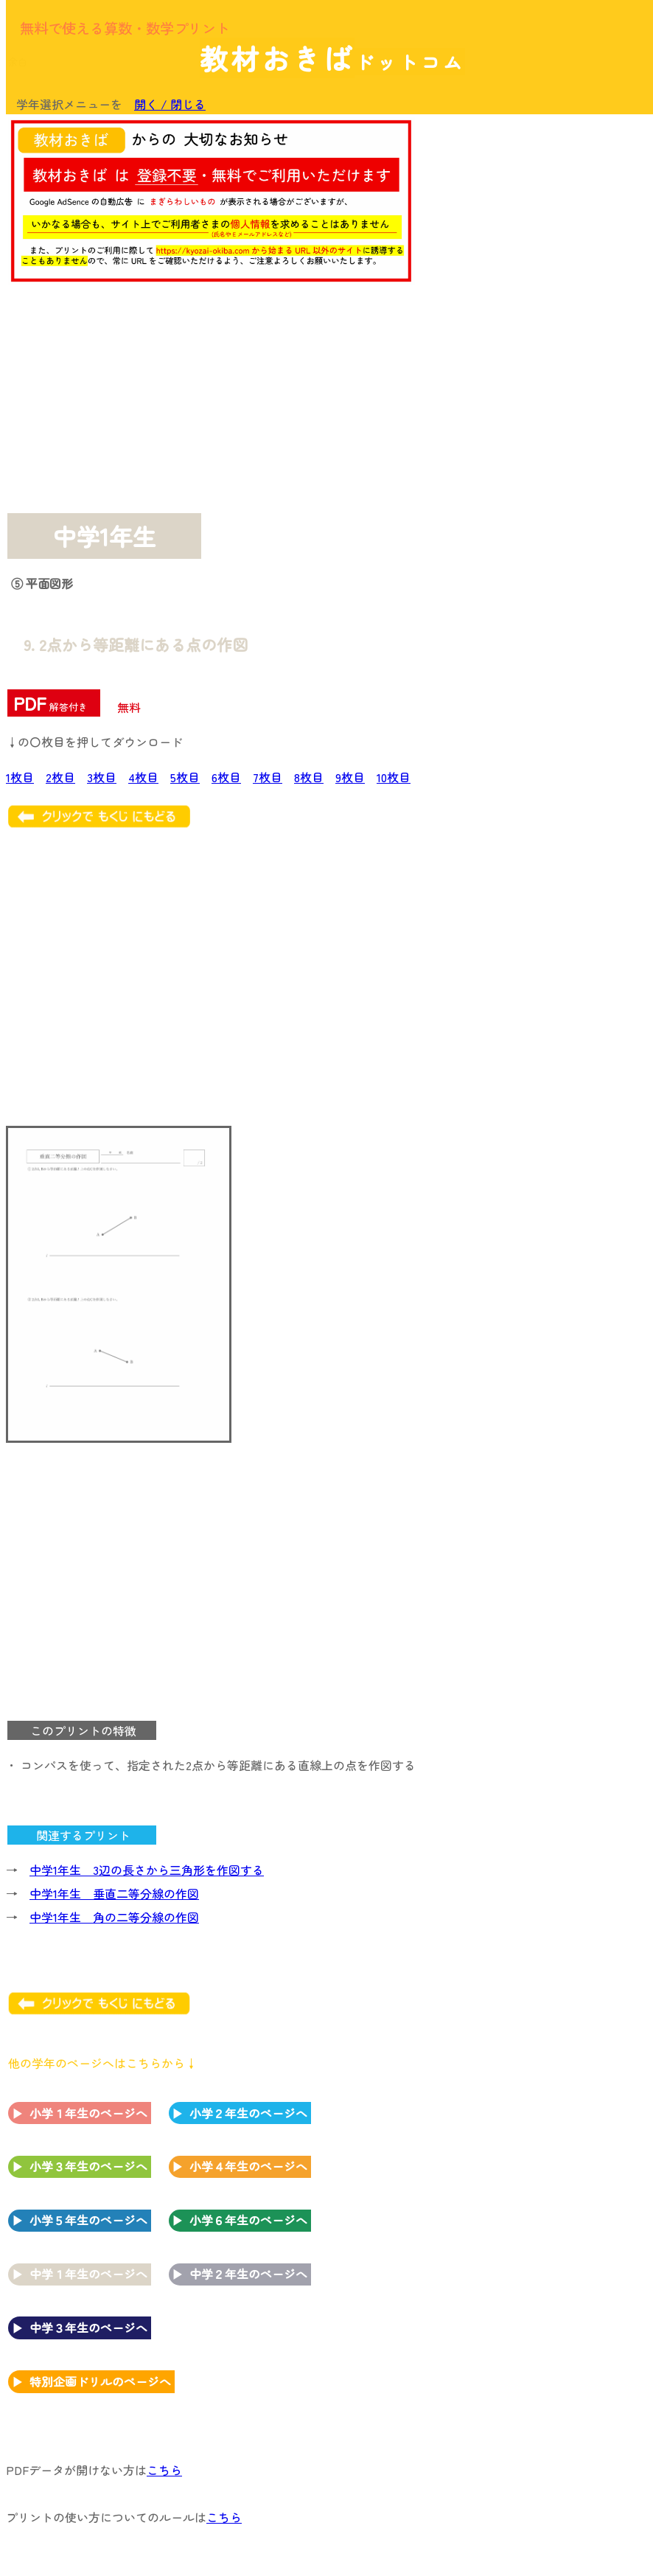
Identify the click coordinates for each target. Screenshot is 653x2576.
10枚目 (394, 777)
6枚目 (226, 777)
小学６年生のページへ (248, 2220)
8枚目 (309, 777)
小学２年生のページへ (248, 2113)
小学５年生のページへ (88, 2220)
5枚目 (185, 777)
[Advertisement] (527, 215)
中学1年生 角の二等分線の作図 (114, 1917)
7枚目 (267, 777)
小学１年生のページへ (88, 2113)
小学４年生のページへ (248, 2166)
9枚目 (350, 777)
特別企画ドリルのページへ (100, 2381)
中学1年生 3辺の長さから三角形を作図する (146, 1870)
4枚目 (143, 777)
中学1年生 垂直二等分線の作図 (114, 1893)
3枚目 (101, 777)
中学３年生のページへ (88, 2327)
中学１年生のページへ (88, 2274)
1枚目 (20, 777)
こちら (164, 2470)
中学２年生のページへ (248, 2274)
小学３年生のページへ (88, 2166)
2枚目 (60, 777)
